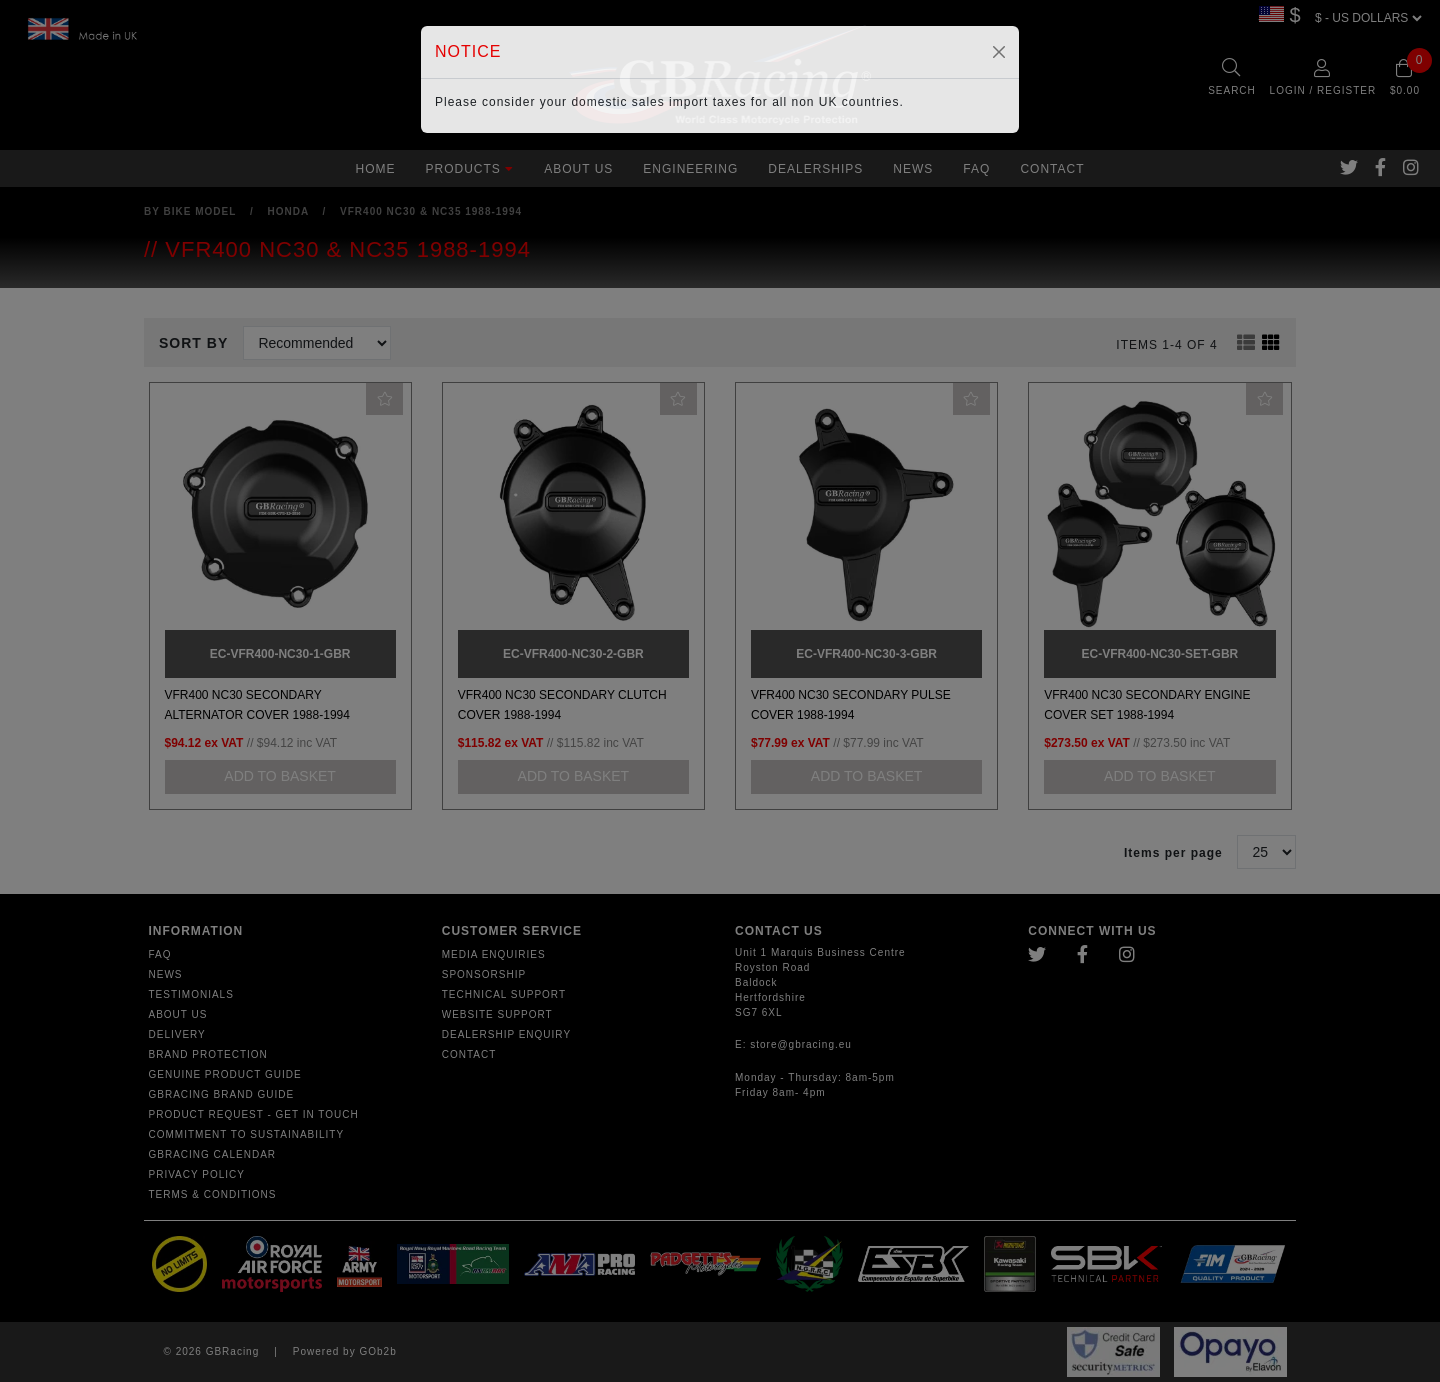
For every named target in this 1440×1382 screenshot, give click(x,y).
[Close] (999, 52)
